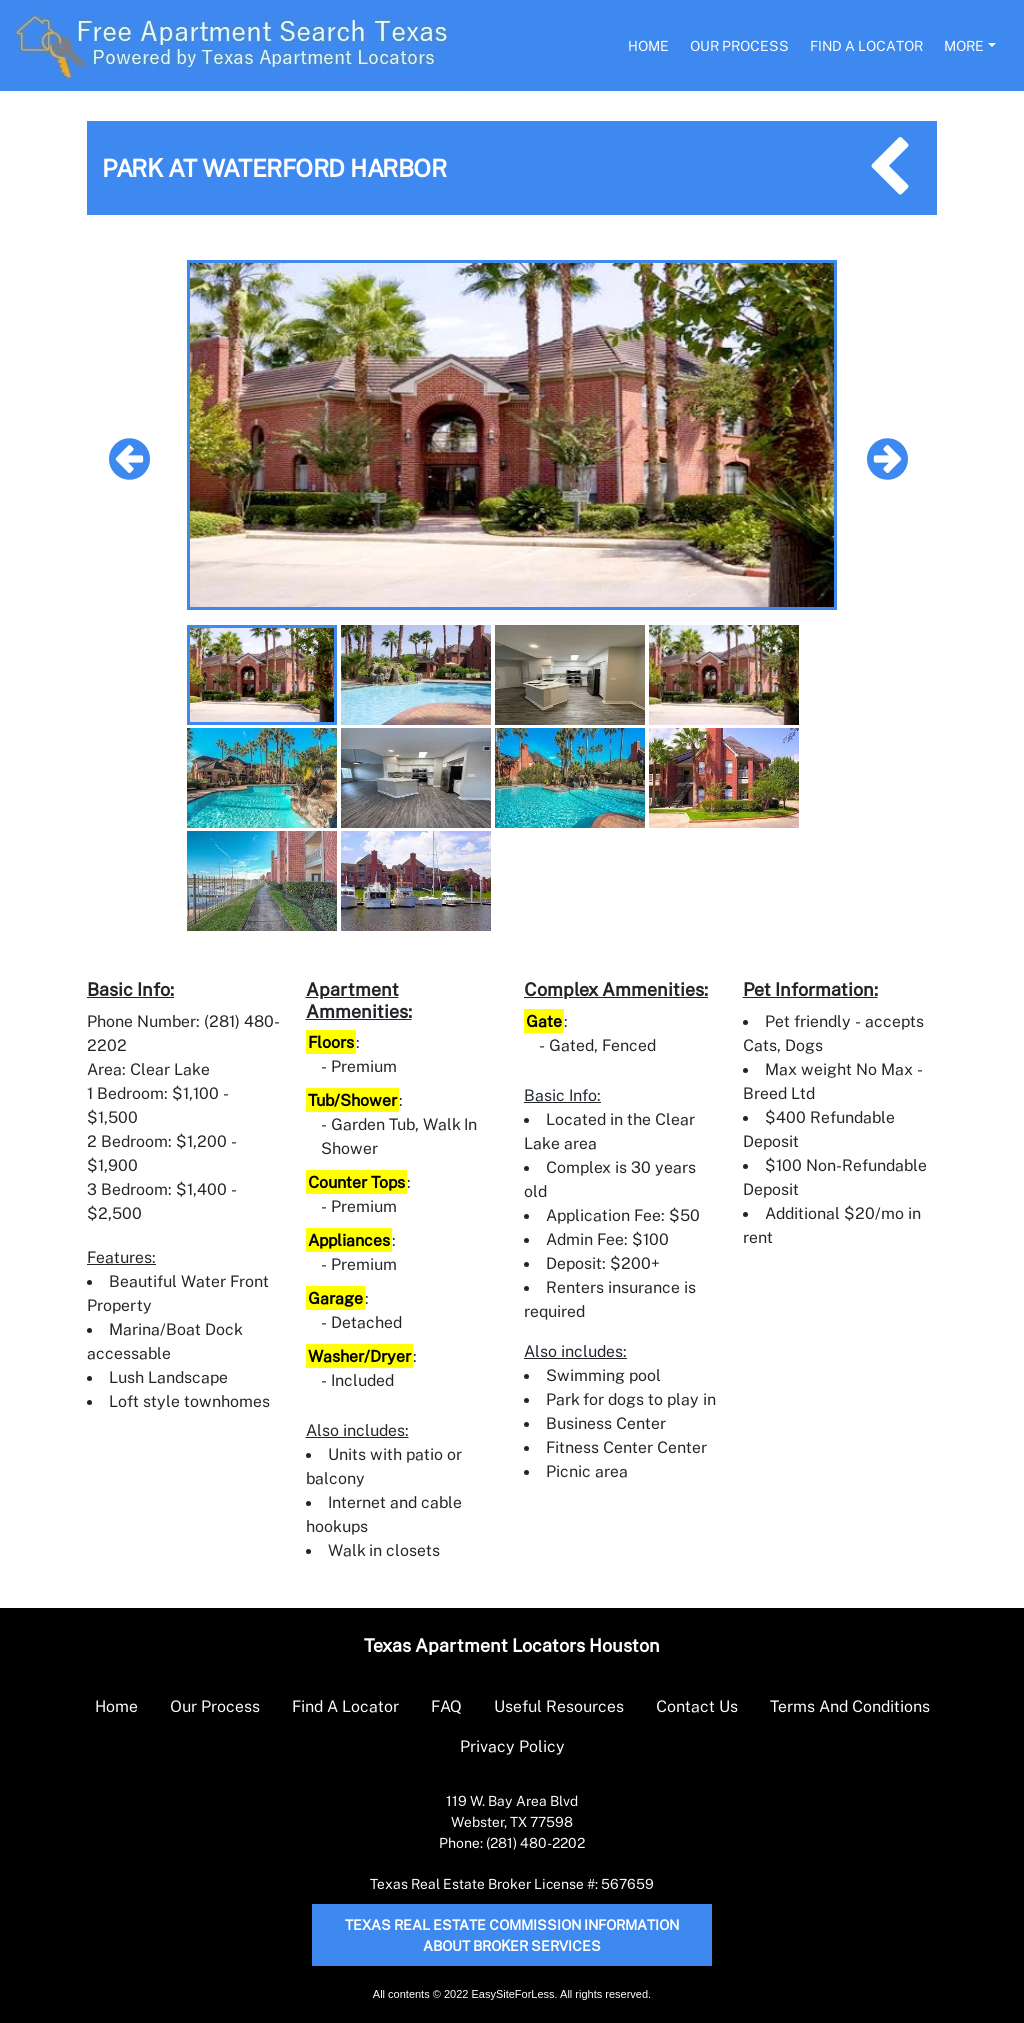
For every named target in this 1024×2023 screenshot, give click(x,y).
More (964, 45)
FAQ (446, 1706)
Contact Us (697, 1706)
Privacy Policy (512, 1746)
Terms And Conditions (850, 1706)
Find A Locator (866, 45)
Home (648, 45)
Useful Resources (559, 1706)
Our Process (739, 45)
